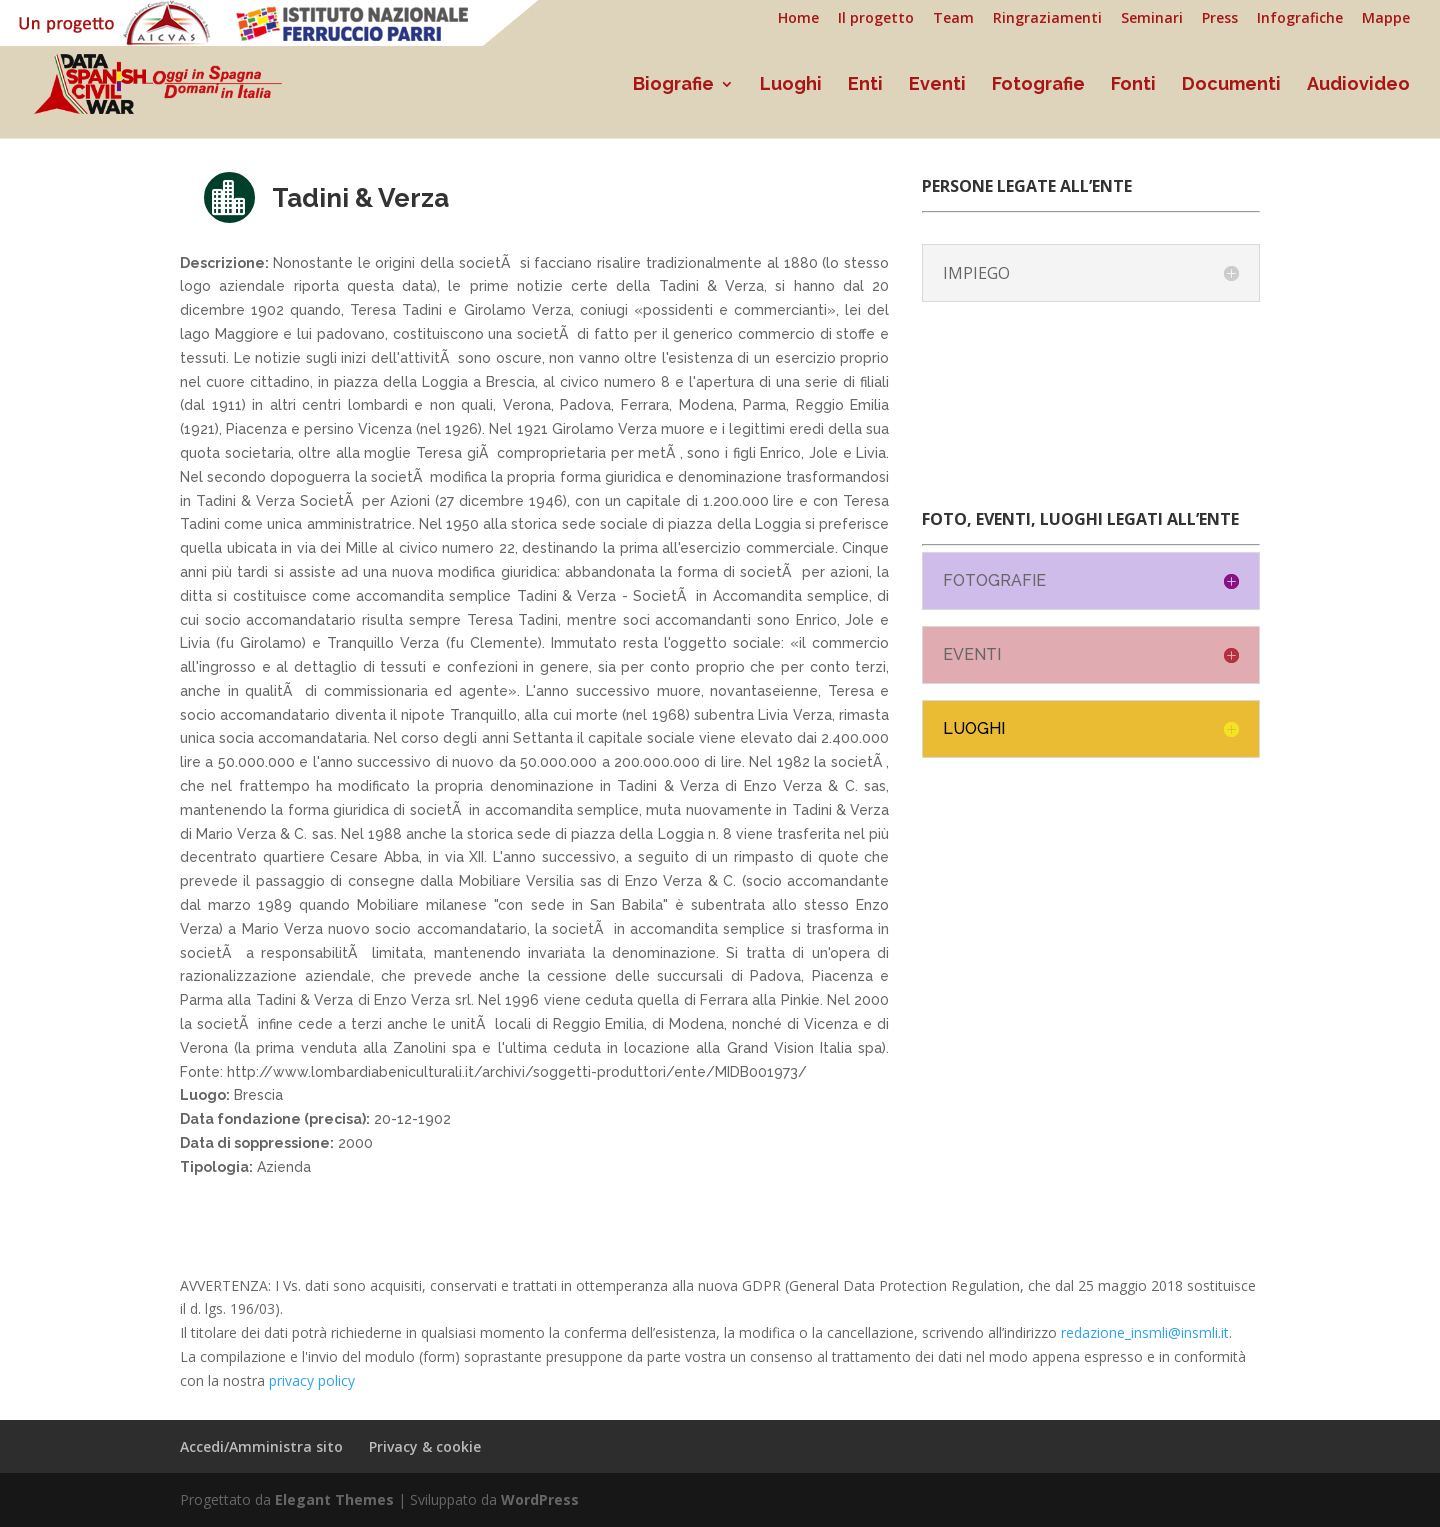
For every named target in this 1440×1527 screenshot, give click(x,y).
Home (798, 19)
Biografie (673, 85)
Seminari (1152, 19)
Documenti (1231, 85)
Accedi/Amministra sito (261, 1446)
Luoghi (791, 85)
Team (953, 19)
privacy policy (312, 1380)
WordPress (540, 1499)
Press (1220, 19)
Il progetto (876, 19)
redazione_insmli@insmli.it (1145, 1332)
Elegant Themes (334, 1499)
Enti (865, 85)
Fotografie (1038, 85)
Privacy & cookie (425, 1446)
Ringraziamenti (1047, 19)
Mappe (1386, 19)
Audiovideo (1358, 85)
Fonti (1133, 85)
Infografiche (1300, 19)
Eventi (937, 85)
